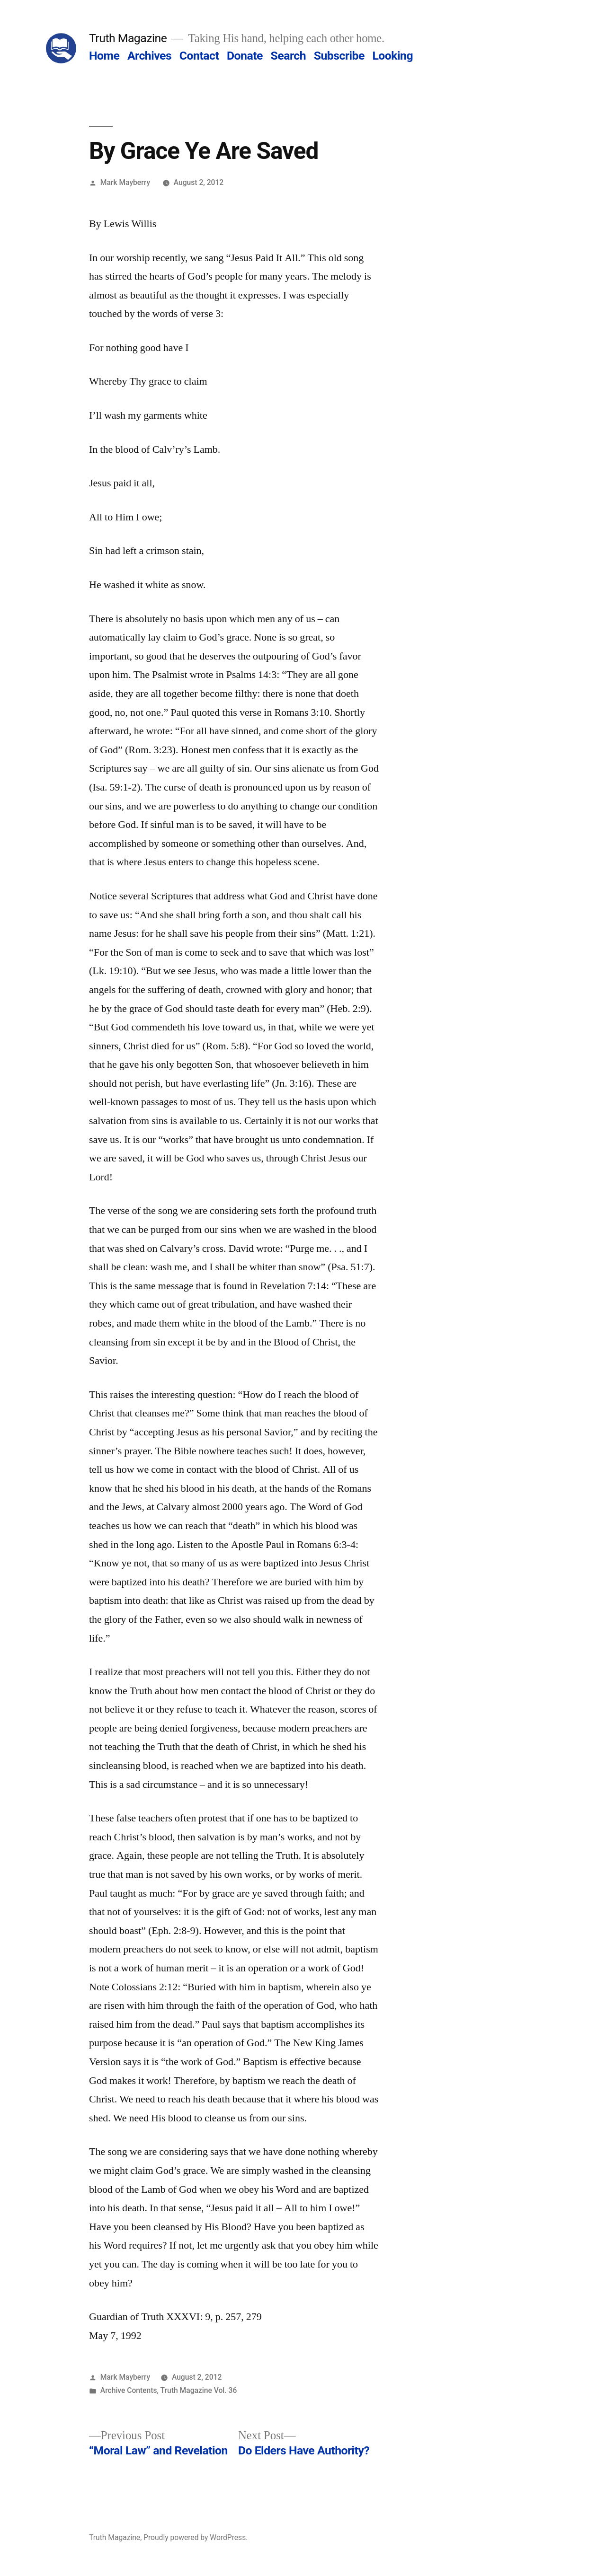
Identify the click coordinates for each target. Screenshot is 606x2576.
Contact (199, 55)
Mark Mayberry (125, 182)
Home (104, 55)
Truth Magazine (128, 38)
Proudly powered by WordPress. (195, 2537)
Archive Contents (128, 2390)
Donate (245, 55)
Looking (392, 55)
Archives (149, 55)
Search (288, 55)
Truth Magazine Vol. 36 (198, 2390)
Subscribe (339, 55)
